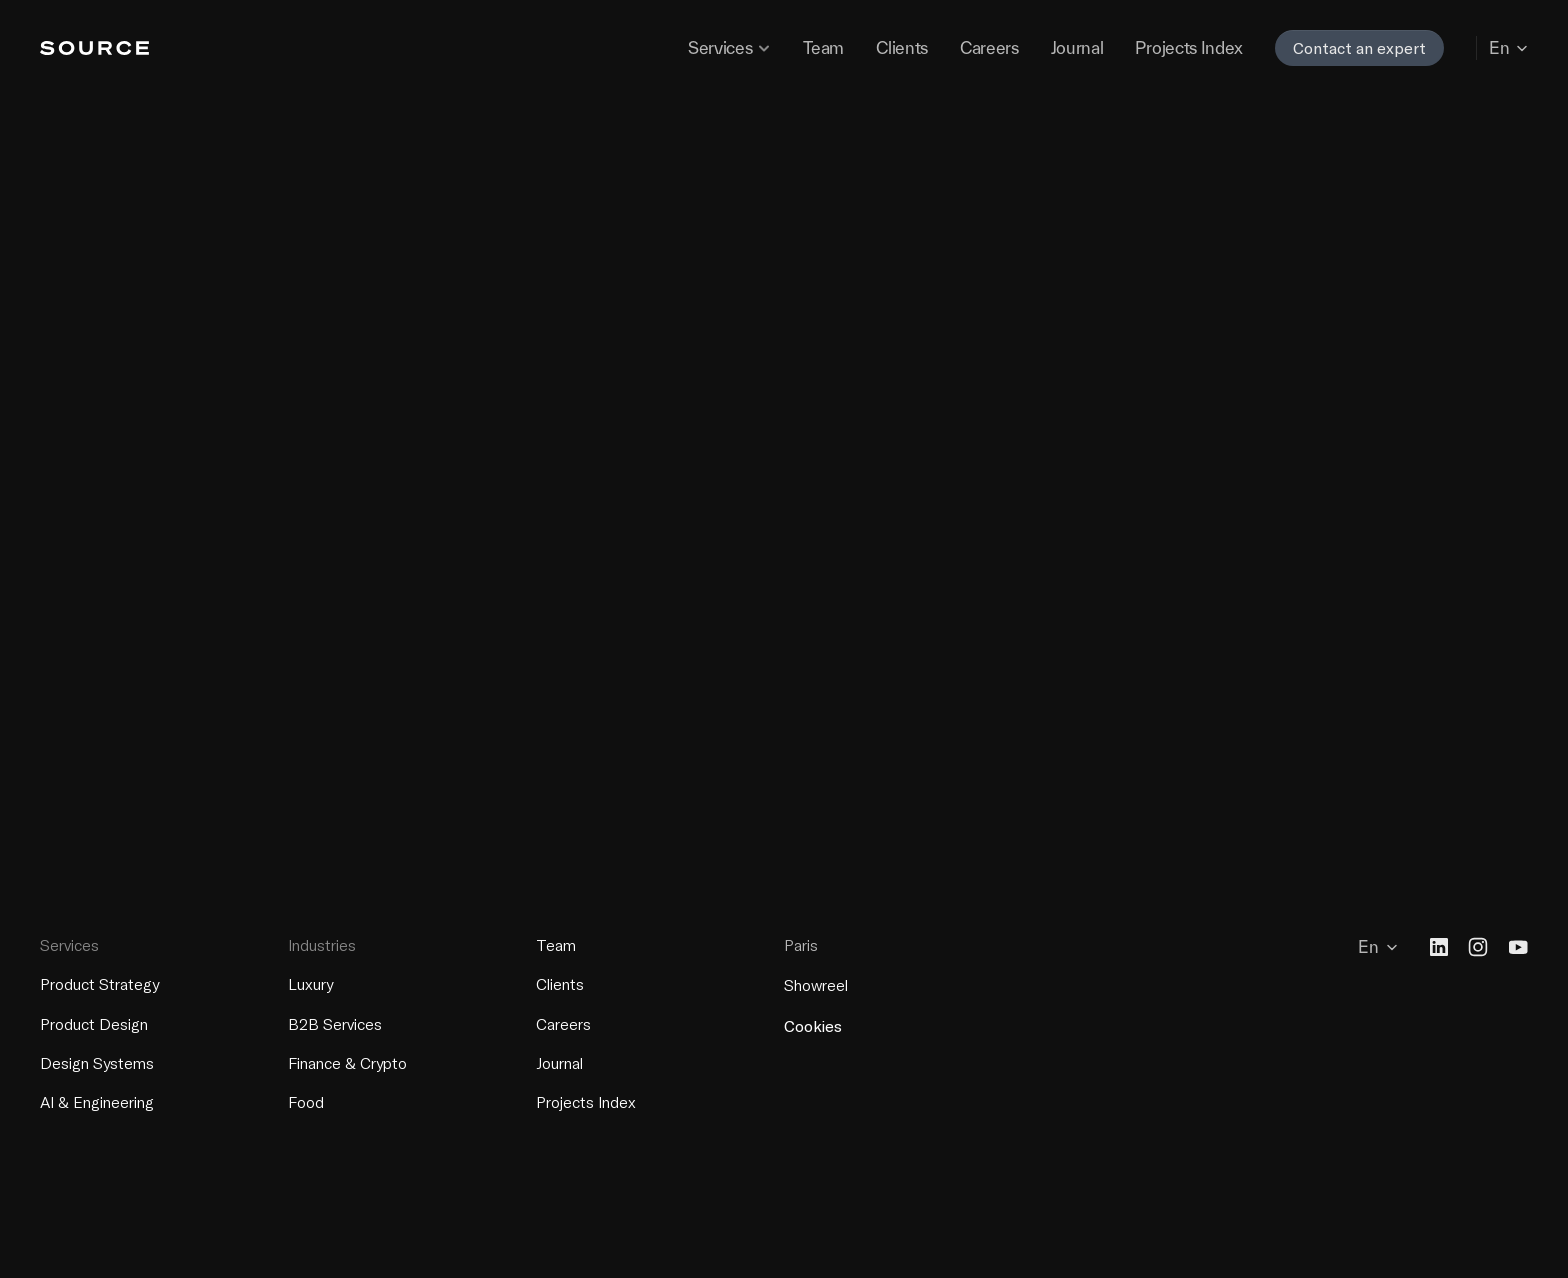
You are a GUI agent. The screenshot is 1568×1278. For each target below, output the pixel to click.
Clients (560, 984)
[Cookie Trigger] (813, 1026)
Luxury (310, 984)
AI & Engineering (97, 1102)
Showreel (816, 985)
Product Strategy (99, 984)
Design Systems (97, 1062)
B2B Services (335, 1023)
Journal (559, 1062)
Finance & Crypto (347, 1062)
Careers (563, 1023)
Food (306, 1102)
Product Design (94, 1023)
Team (556, 945)
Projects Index (586, 1102)
